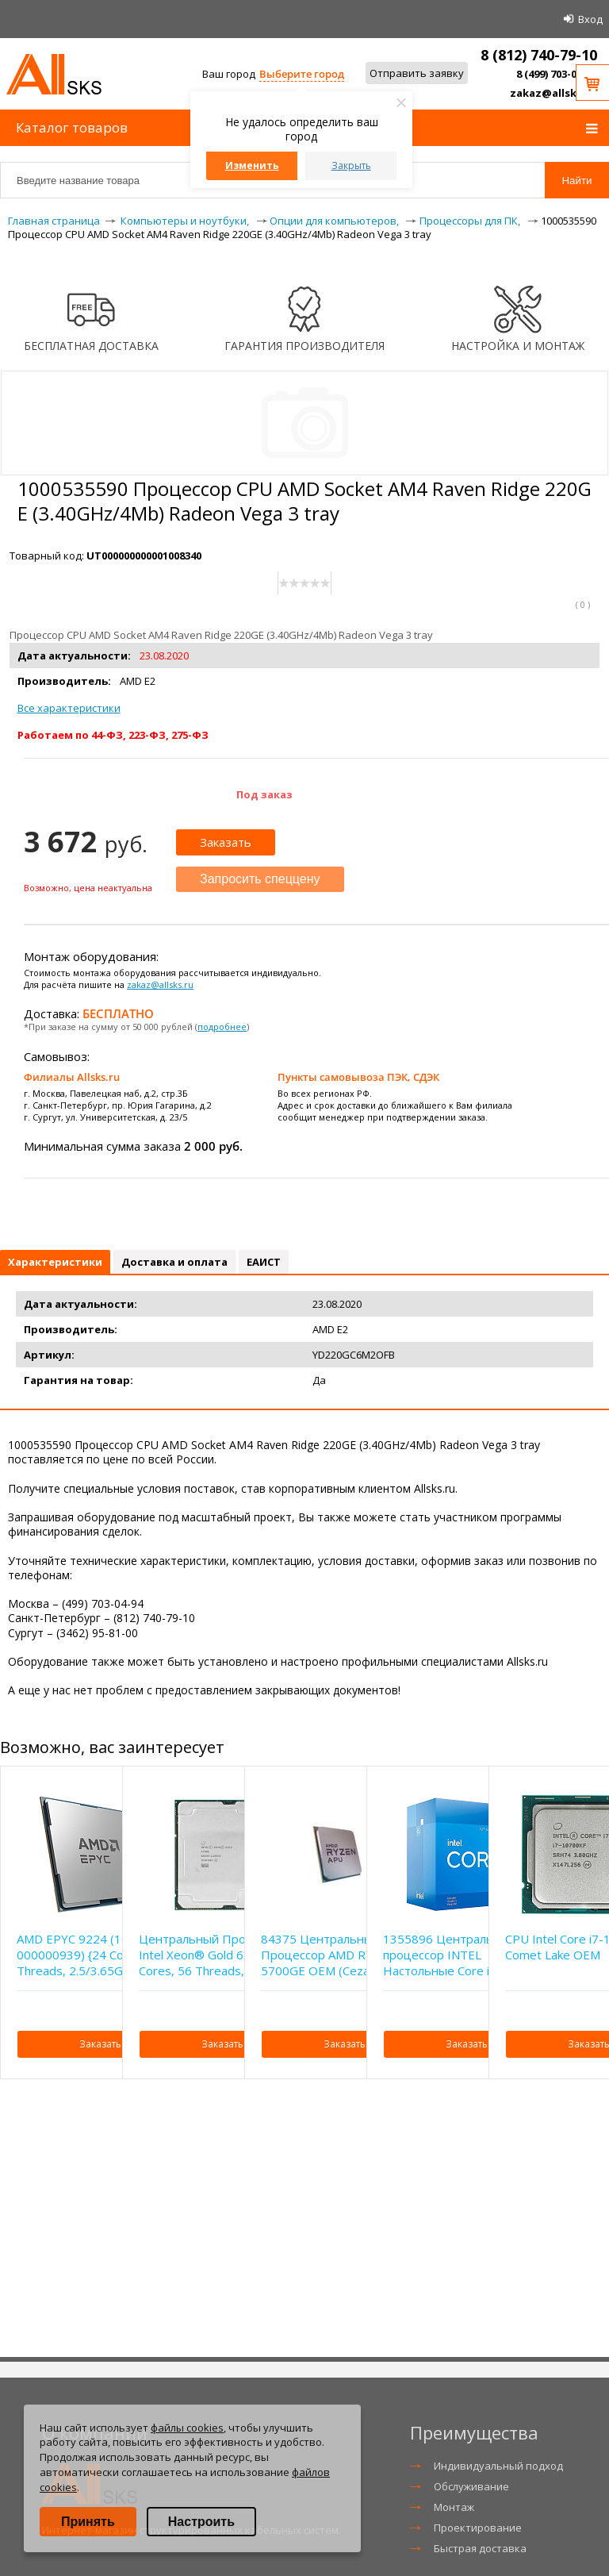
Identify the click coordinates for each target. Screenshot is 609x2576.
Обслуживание (471, 2486)
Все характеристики (69, 708)
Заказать (225, 842)
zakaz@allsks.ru (553, 93)
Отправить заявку (417, 73)
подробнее (222, 1026)
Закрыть (351, 165)
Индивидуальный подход (498, 2466)
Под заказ (264, 794)
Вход (590, 19)
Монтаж (454, 2507)
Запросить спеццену (260, 879)
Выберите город (301, 74)
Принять (88, 2521)
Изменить (252, 165)
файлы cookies (187, 2427)
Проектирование (478, 2527)
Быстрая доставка (480, 2548)
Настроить (201, 2521)
